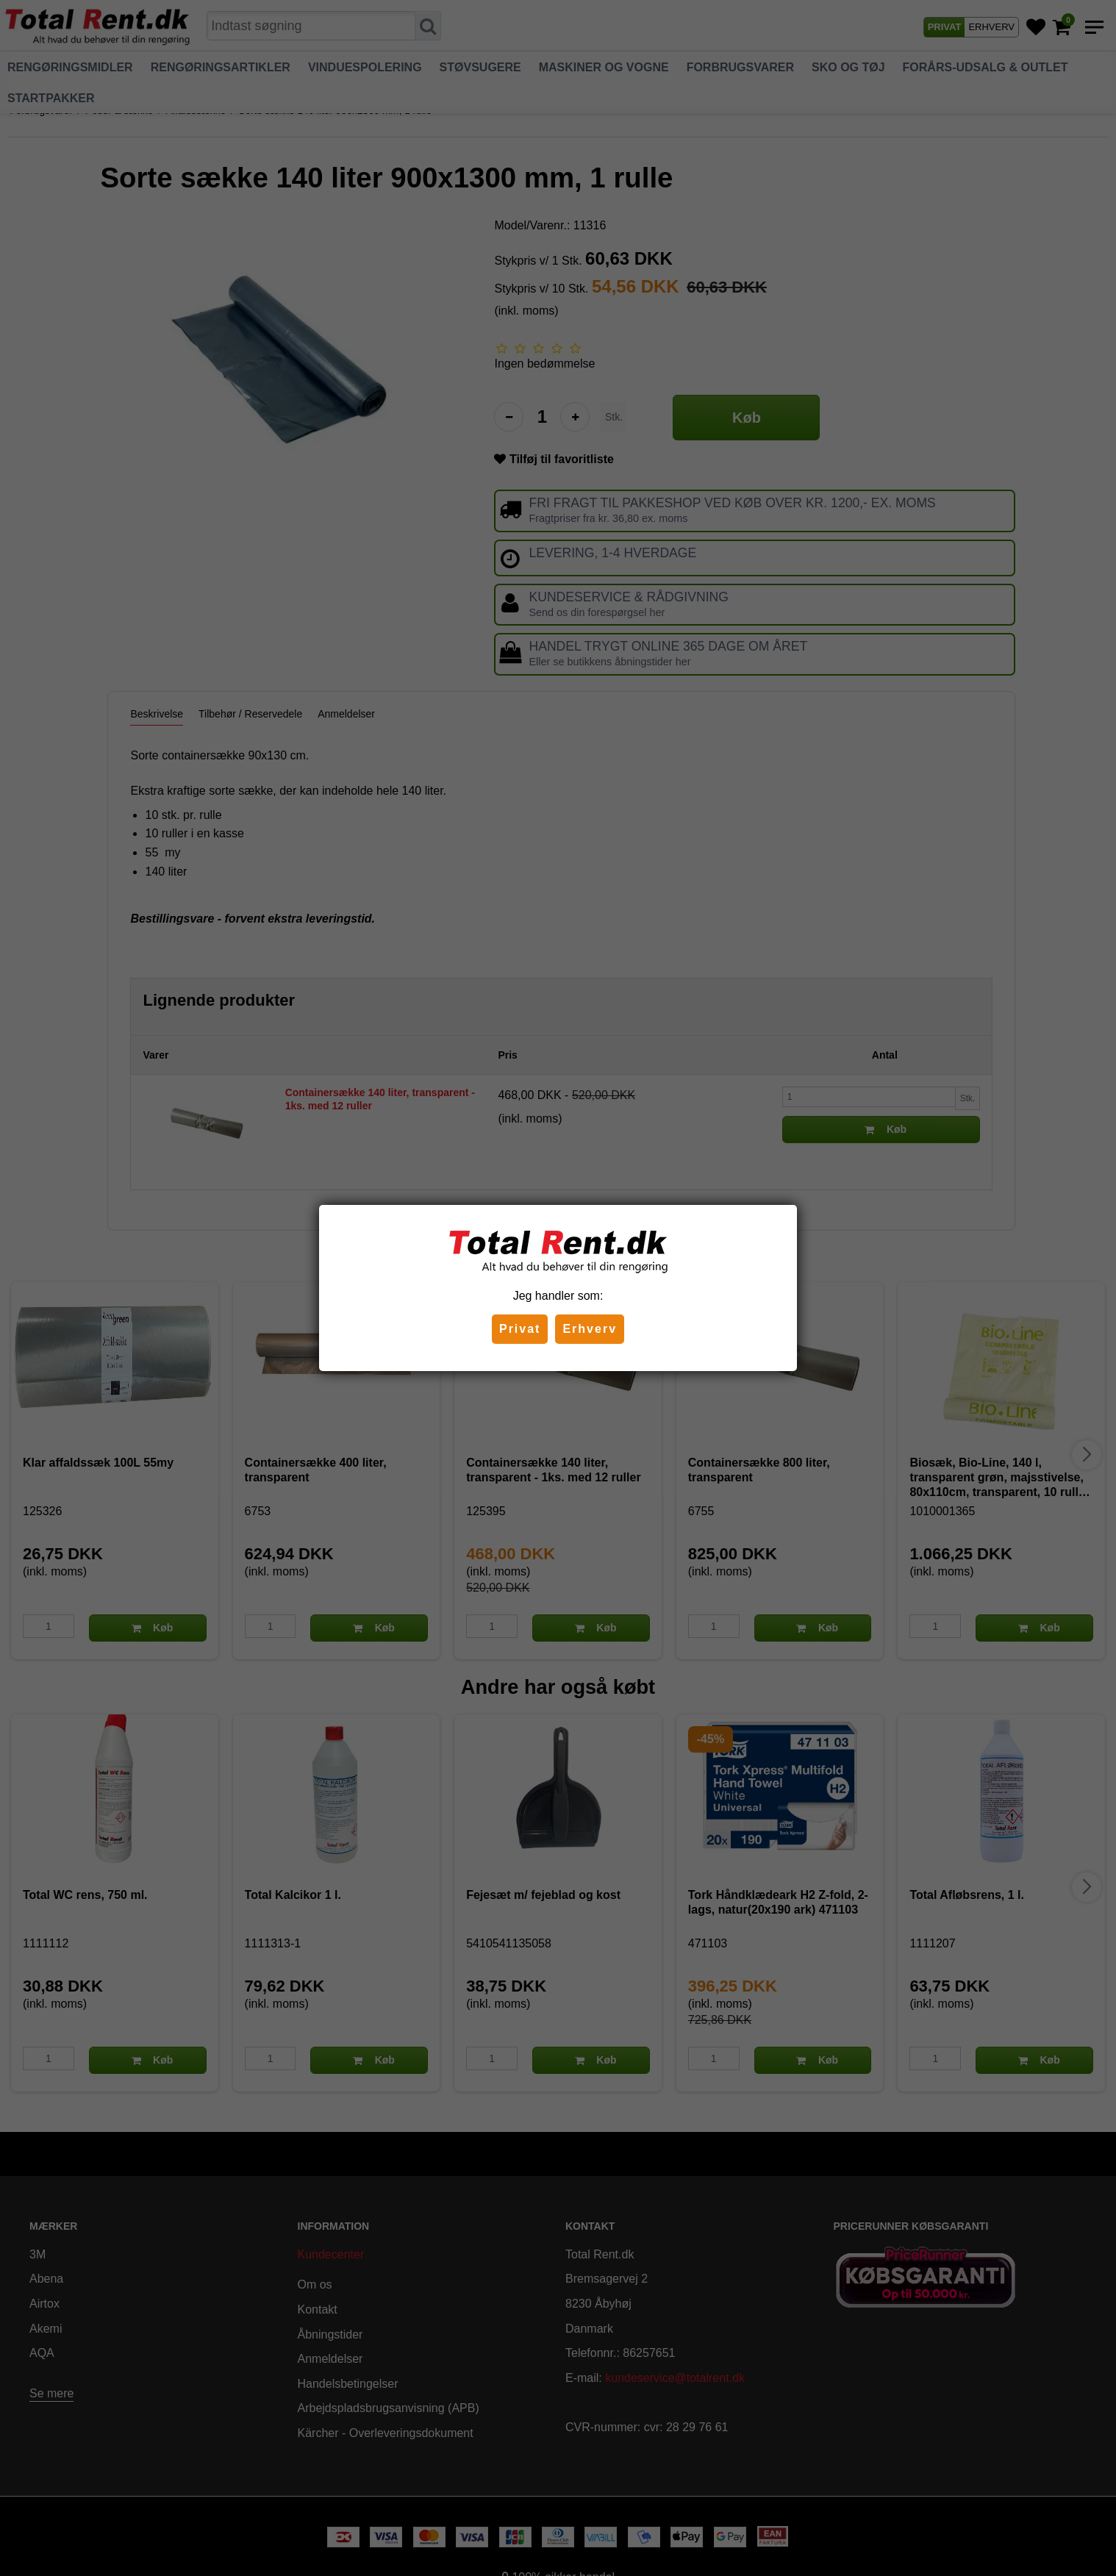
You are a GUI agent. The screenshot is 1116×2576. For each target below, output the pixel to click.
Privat (519, 1329)
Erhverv (589, 1329)
